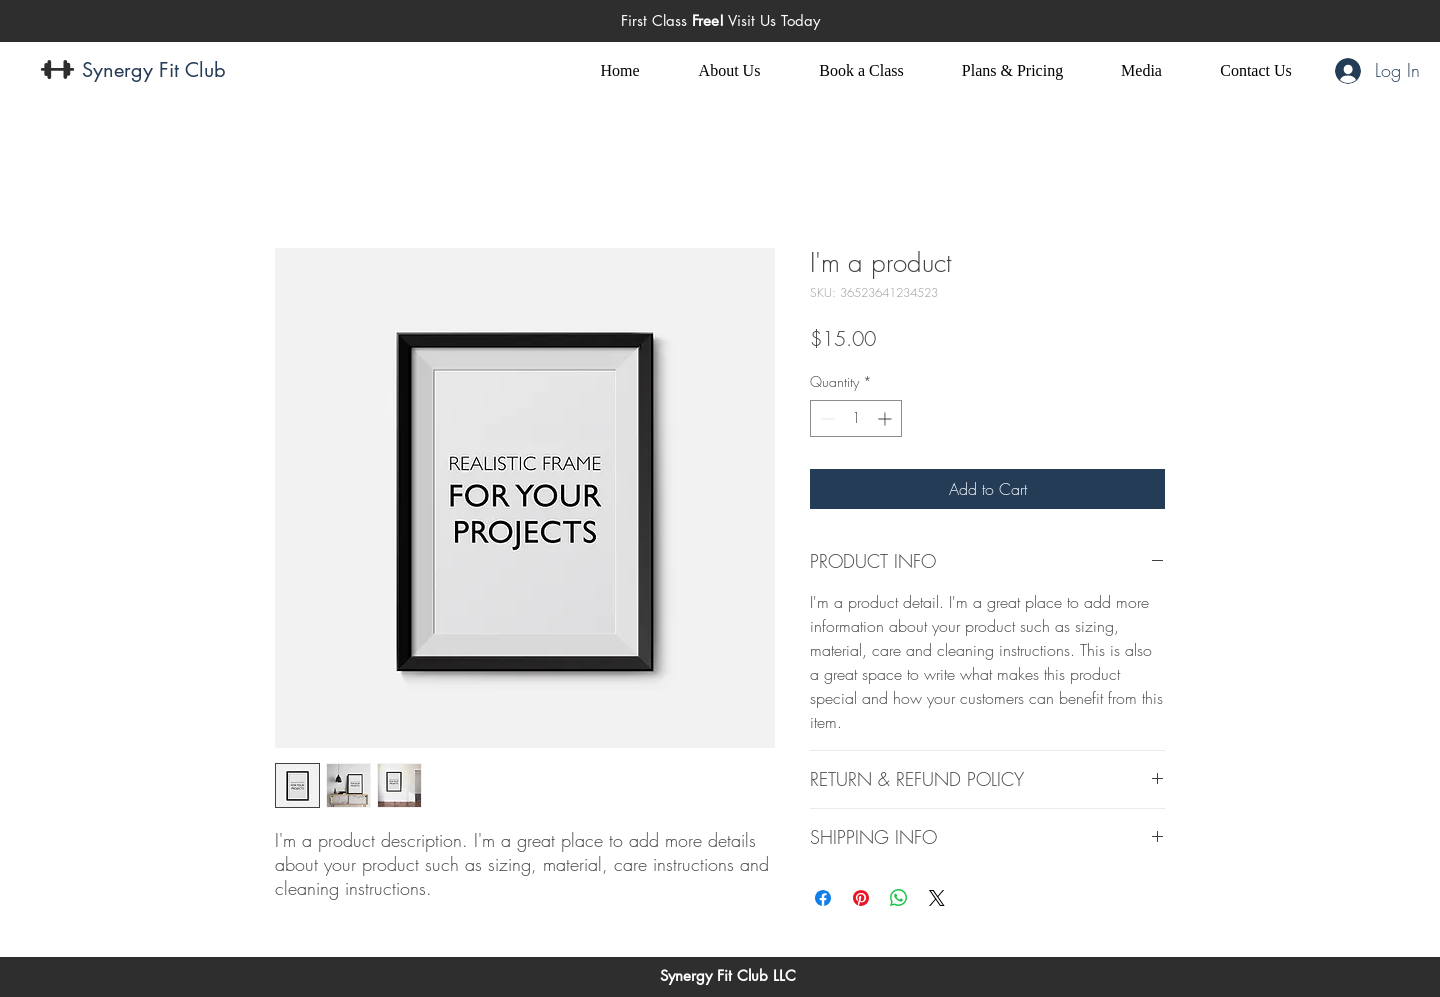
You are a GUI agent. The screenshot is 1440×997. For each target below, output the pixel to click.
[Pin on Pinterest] (861, 898)
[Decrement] (825, 418)
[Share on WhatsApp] (899, 898)
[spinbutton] (856, 418)
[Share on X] (937, 898)
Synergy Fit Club (154, 70)
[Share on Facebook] (823, 898)
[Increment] (886, 418)
